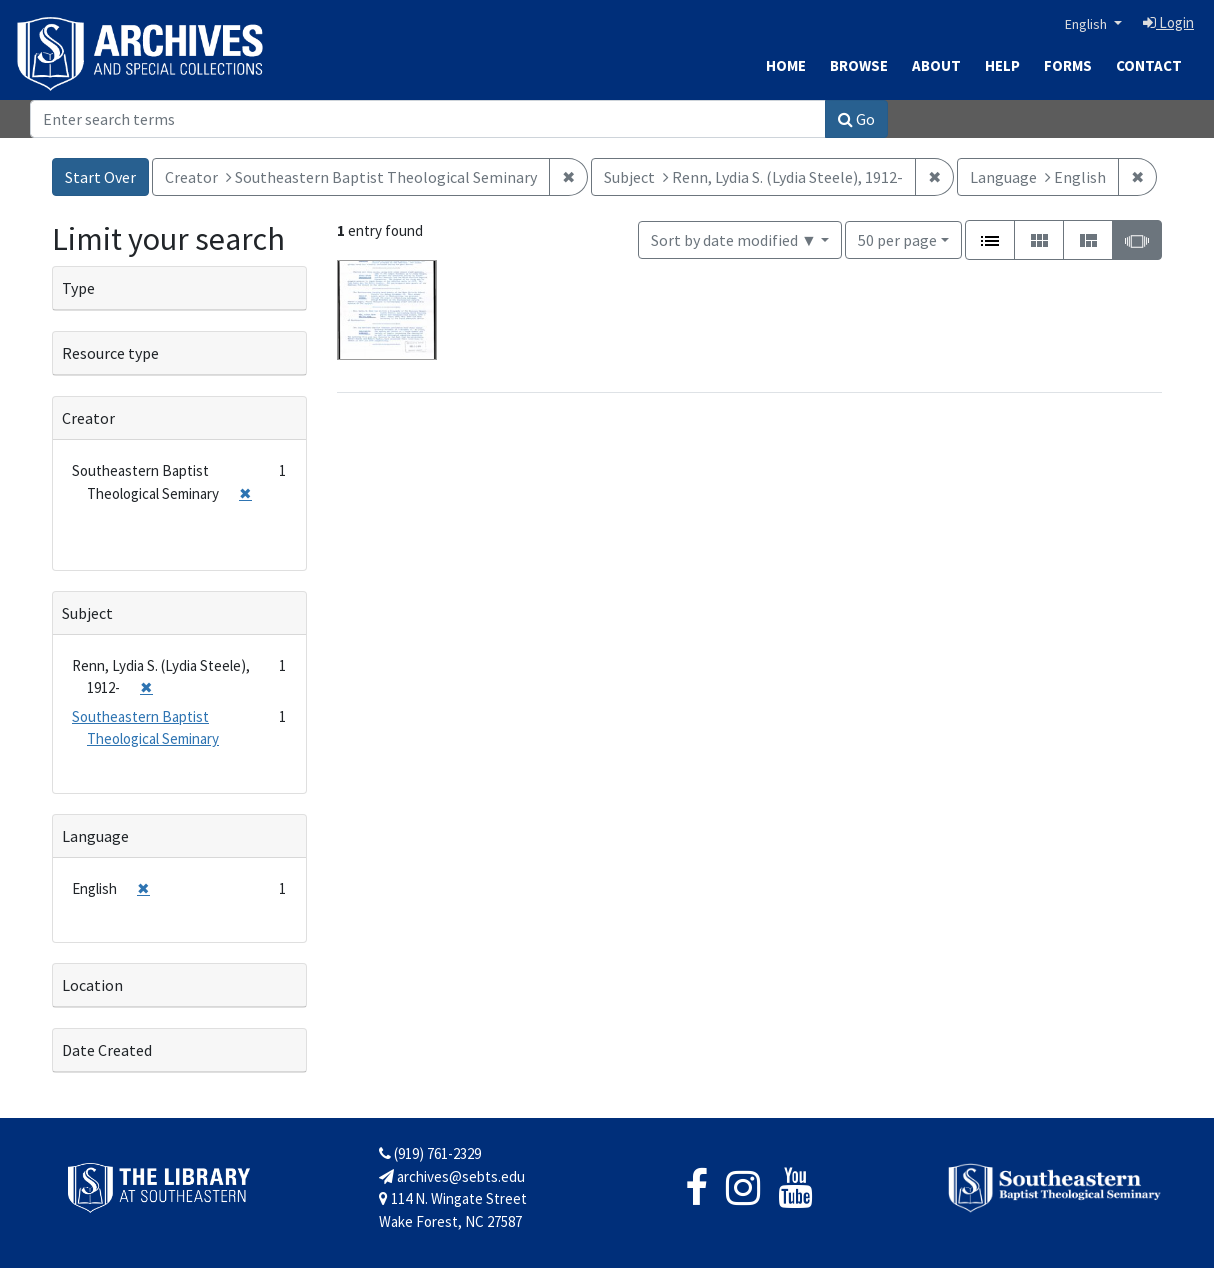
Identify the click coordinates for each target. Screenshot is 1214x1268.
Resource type (110, 353)
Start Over (100, 177)
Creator (88, 418)
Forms (1068, 65)
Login (1168, 22)
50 (897, 238)
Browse (859, 65)
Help (1002, 65)
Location (92, 985)
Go (856, 119)
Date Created (107, 1050)
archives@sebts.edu (452, 1176)
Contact (1149, 65)
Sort (734, 240)
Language (95, 836)
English (1087, 24)
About (936, 65)
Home (786, 65)
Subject (87, 613)
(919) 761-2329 (430, 1153)
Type (78, 288)
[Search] (428, 119)
